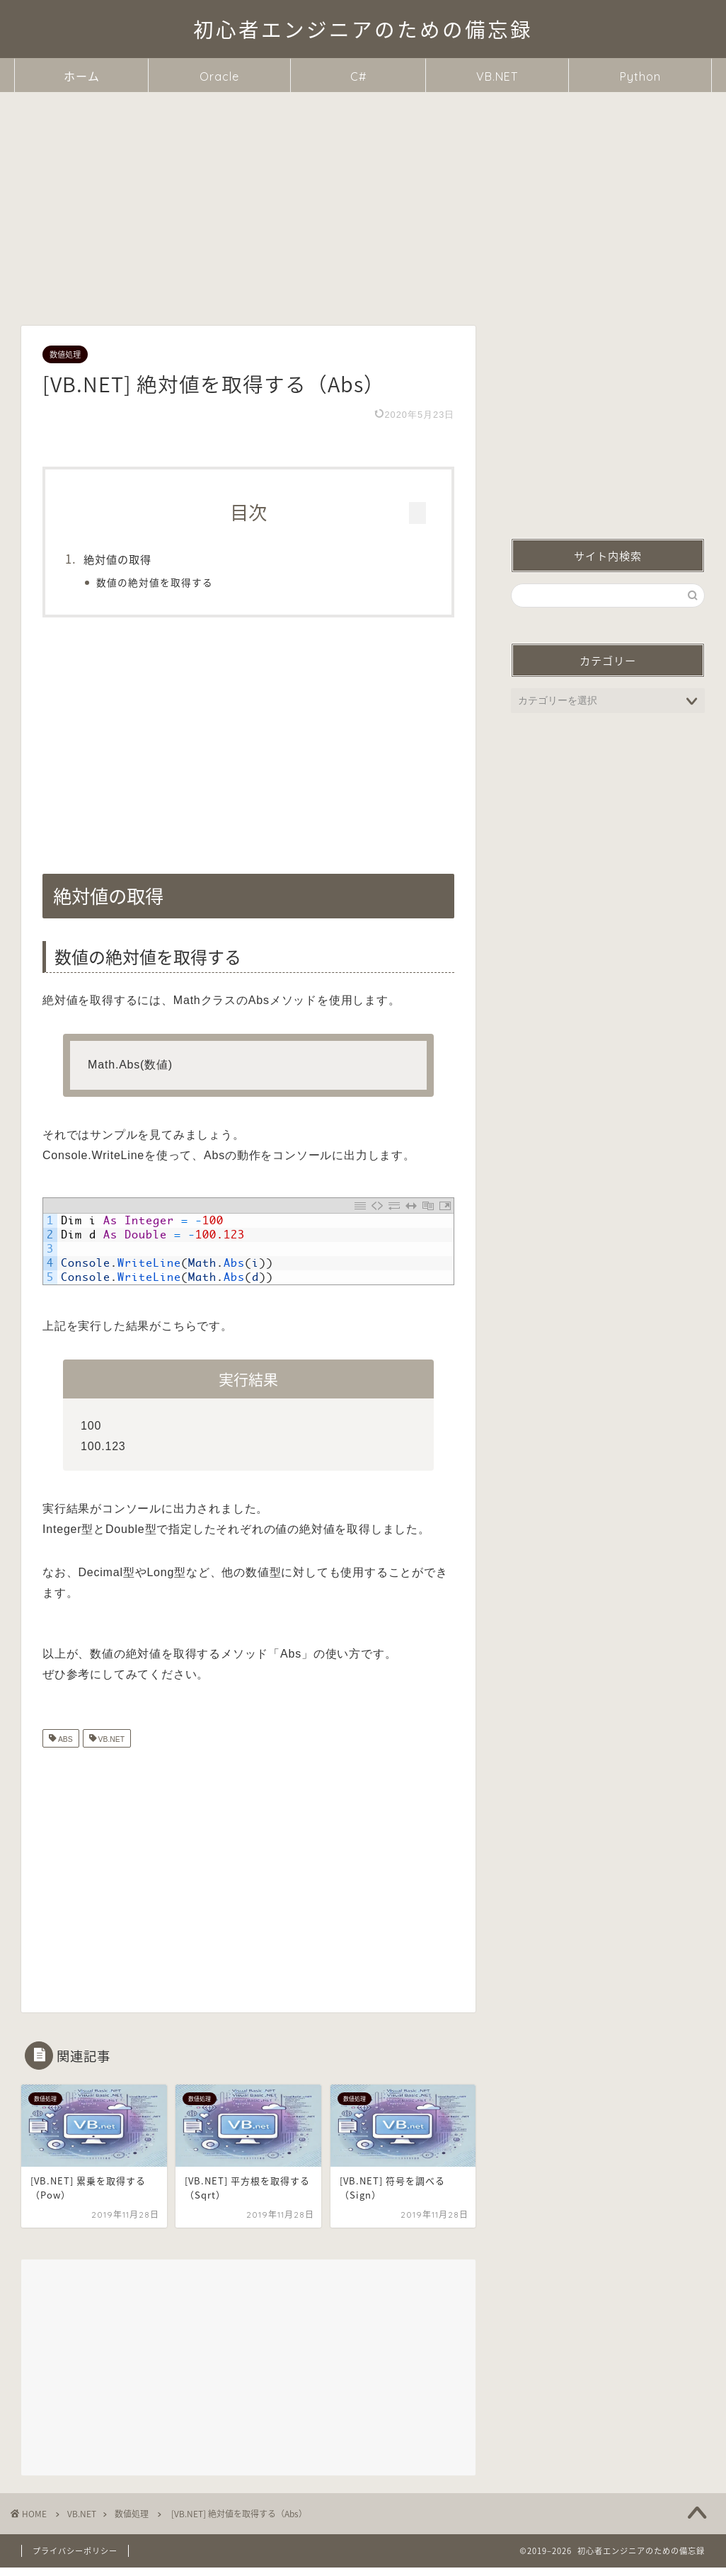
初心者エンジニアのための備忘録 (363, 29)
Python (640, 76)
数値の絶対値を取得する (181, 582)
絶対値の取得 (144, 559)
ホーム (82, 76)
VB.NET (497, 76)
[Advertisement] (363, 198)
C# (358, 76)
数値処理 (65, 354)
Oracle (219, 76)
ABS (64, 1749)
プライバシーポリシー (75, 2560)
